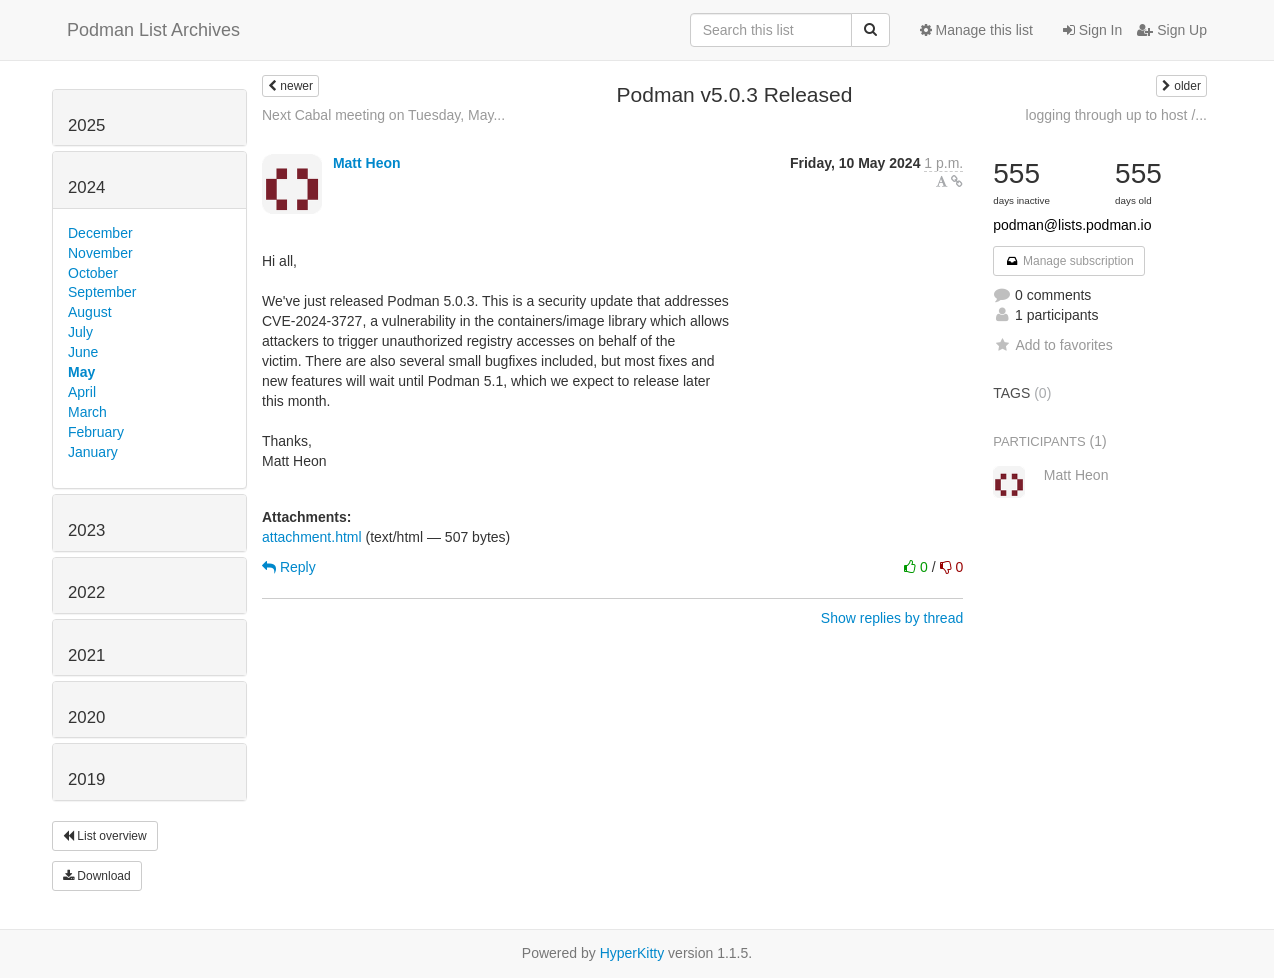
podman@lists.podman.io (1072, 225)
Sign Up (1172, 30)
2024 (86, 187)
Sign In (1092, 30)
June (83, 352)
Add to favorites (1052, 345)
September (102, 292)
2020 (86, 717)
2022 (86, 592)
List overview (105, 836)
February (96, 432)
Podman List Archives (153, 30)
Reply (289, 567)
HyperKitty (632, 953)
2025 (86, 125)
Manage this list (976, 30)
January (93, 452)
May (81, 372)
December (100, 233)
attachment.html (312, 537)
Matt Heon (367, 163)
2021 (86, 655)
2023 (86, 530)
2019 (86, 779)
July (80, 332)
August (90, 312)
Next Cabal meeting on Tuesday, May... (383, 115)
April (82, 392)
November (100, 253)
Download (97, 876)
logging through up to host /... (1116, 115)
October (93, 273)
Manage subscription (1069, 261)
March (87, 412)
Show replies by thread (892, 618)
